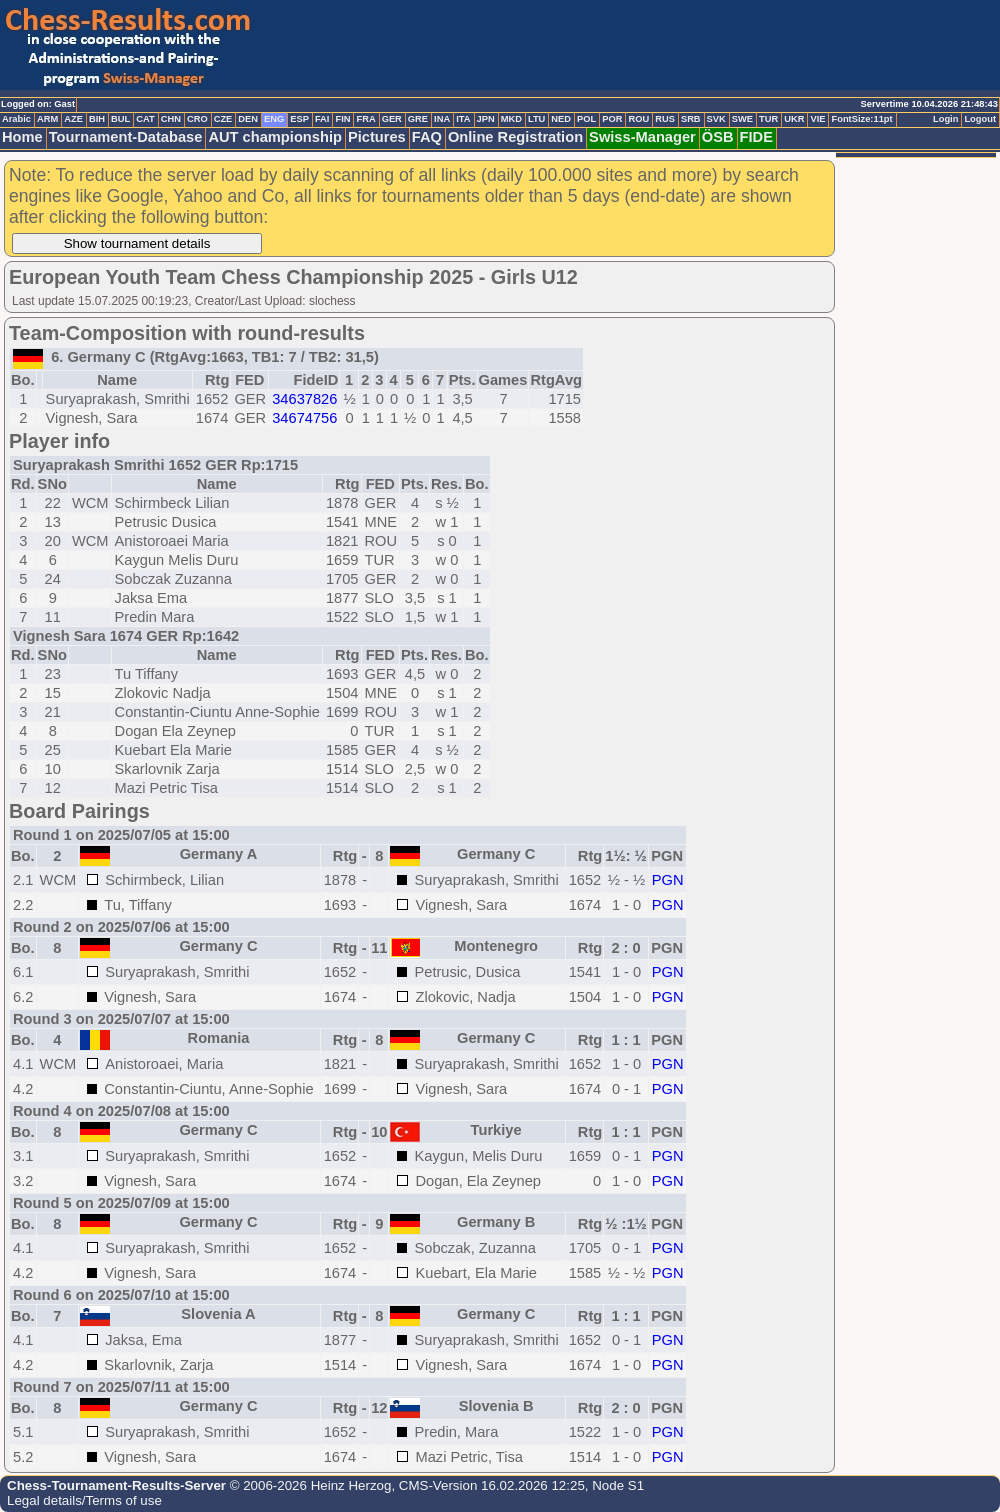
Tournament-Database (126, 137)
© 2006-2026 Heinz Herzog (308, 1485)
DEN (248, 119)
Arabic (16, 119)
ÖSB (718, 137)
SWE (742, 119)
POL (586, 119)
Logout (980, 119)
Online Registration (515, 137)
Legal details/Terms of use (84, 1500)
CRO (197, 119)
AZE (73, 119)
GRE (418, 119)
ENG (274, 119)
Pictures (377, 137)
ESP (299, 119)
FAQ (427, 137)
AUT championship (275, 137)
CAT (145, 119)
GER (392, 119)
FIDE (756, 137)
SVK (716, 119)
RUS (665, 119)
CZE (223, 119)
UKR (794, 119)
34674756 (304, 418)
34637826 (304, 399)
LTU (536, 119)
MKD (511, 119)
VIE (817, 119)
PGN (668, 880)
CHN (171, 119)
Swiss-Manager (642, 137)
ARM (47, 119)
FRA (365, 119)
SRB (691, 119)
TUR (768, 119)
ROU (638, 119)
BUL (120, 119)
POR (612, 119)
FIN (342, 119)
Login (945, 119)
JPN (486, 119)
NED (561, 119)
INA (442, 119)
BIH (97, 119)
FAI (322, 119)
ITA (463, 119)
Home (22, 137)
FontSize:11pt (861, 119)
